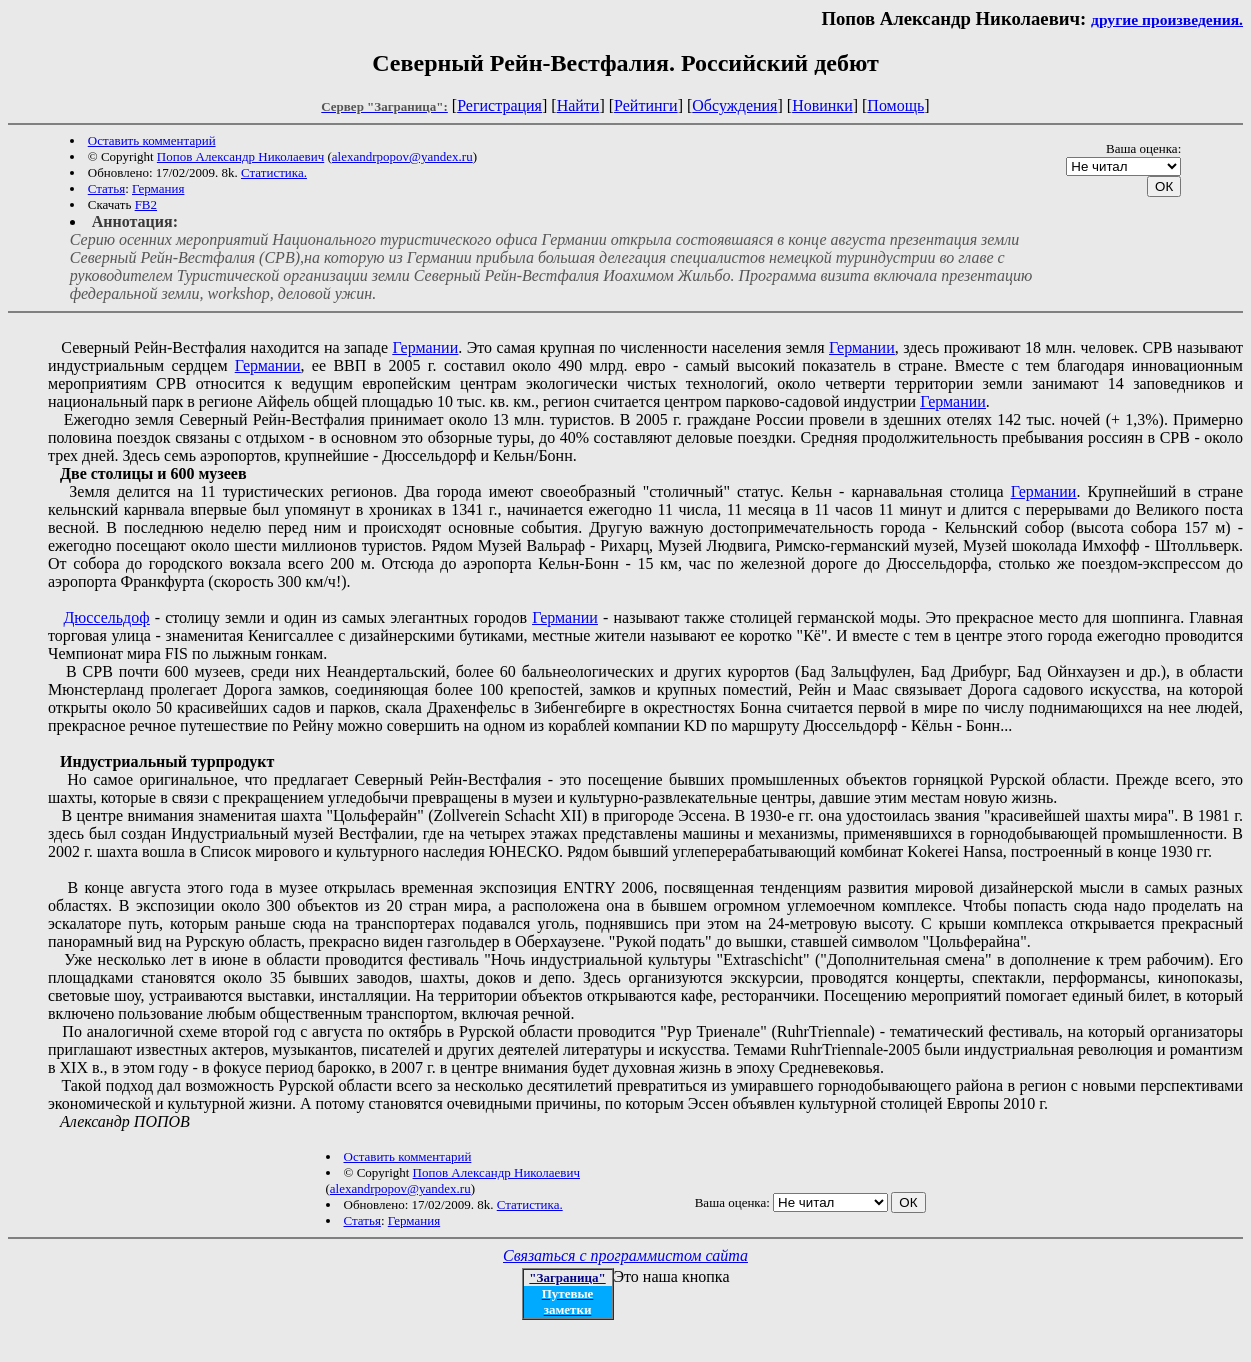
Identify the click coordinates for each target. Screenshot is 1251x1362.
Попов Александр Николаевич (240, 156)
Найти (578, 105)
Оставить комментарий (152, 140)
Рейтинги (646, 105)
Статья (106, 188)
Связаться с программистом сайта (625, 1255)
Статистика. (274, 172)
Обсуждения (734, 105)
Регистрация (499, 105)
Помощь (895, 105)
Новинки (822, 105)
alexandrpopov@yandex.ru (402, 156)
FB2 (146, 204)
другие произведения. (1167, 19)
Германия (158, 188)
